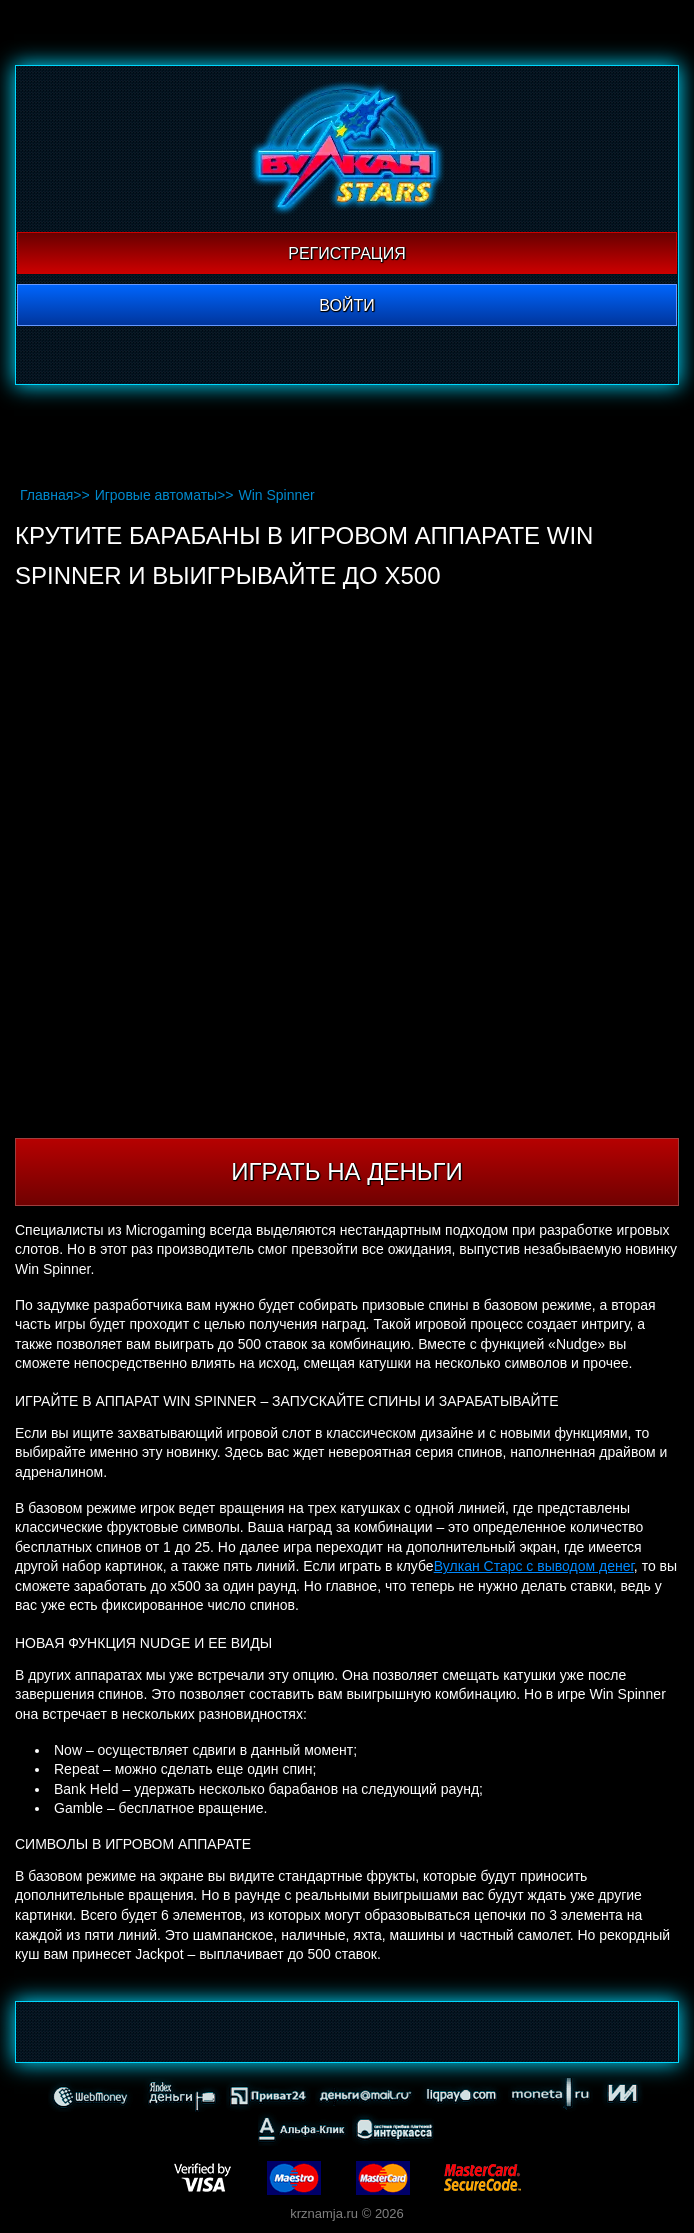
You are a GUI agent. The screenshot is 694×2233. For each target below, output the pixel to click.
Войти (346, 305)
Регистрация (346, 253)
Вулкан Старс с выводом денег (534, 1566)
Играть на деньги (346, 1171)
